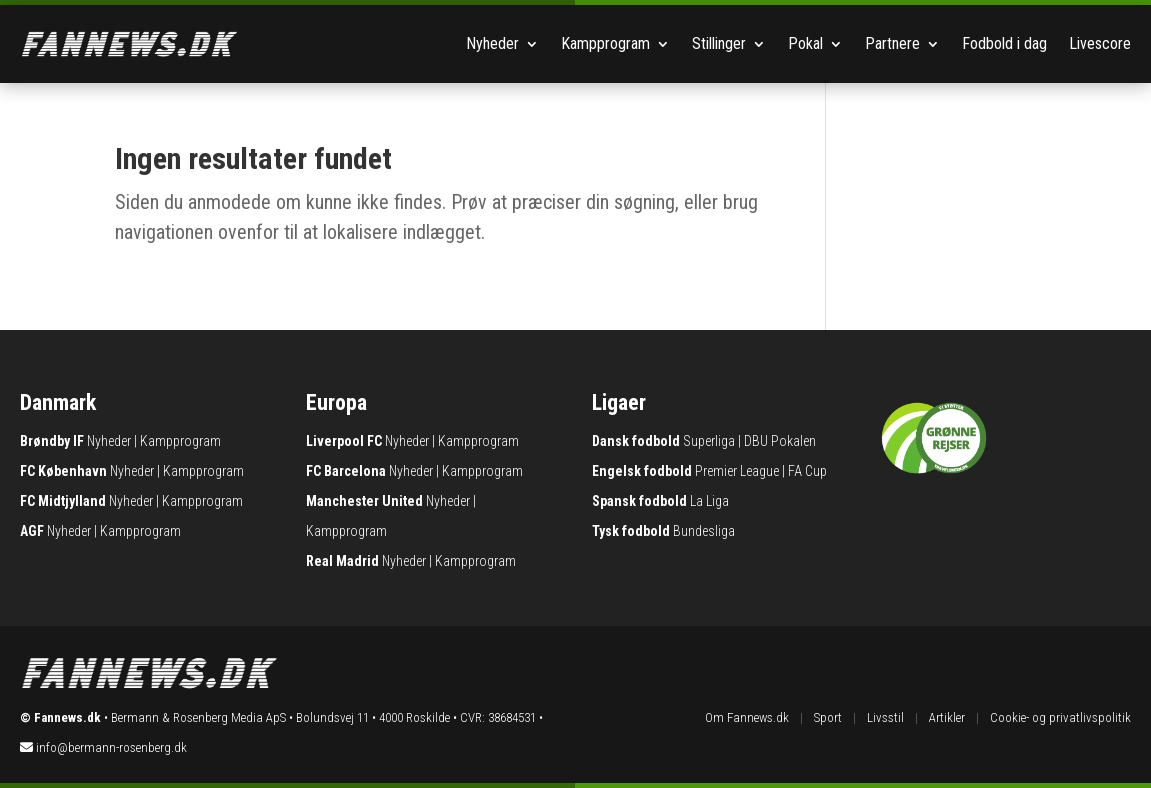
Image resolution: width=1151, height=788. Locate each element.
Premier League (737, 471)
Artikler (947, 717)
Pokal (805, 43)
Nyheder (492, 43)
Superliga (709, 441)
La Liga (709, 501)
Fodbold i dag (1004, 43)
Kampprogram (605, 43)
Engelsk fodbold (642, 471)
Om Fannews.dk (747, 717)
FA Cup (807, 471)
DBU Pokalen (780, 441)
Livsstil (885, 717)
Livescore (1100, 43)
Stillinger (719, 43)
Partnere (892, 43)
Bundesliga (704, 531)
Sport (828, 717)
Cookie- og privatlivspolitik (1060, 717)
